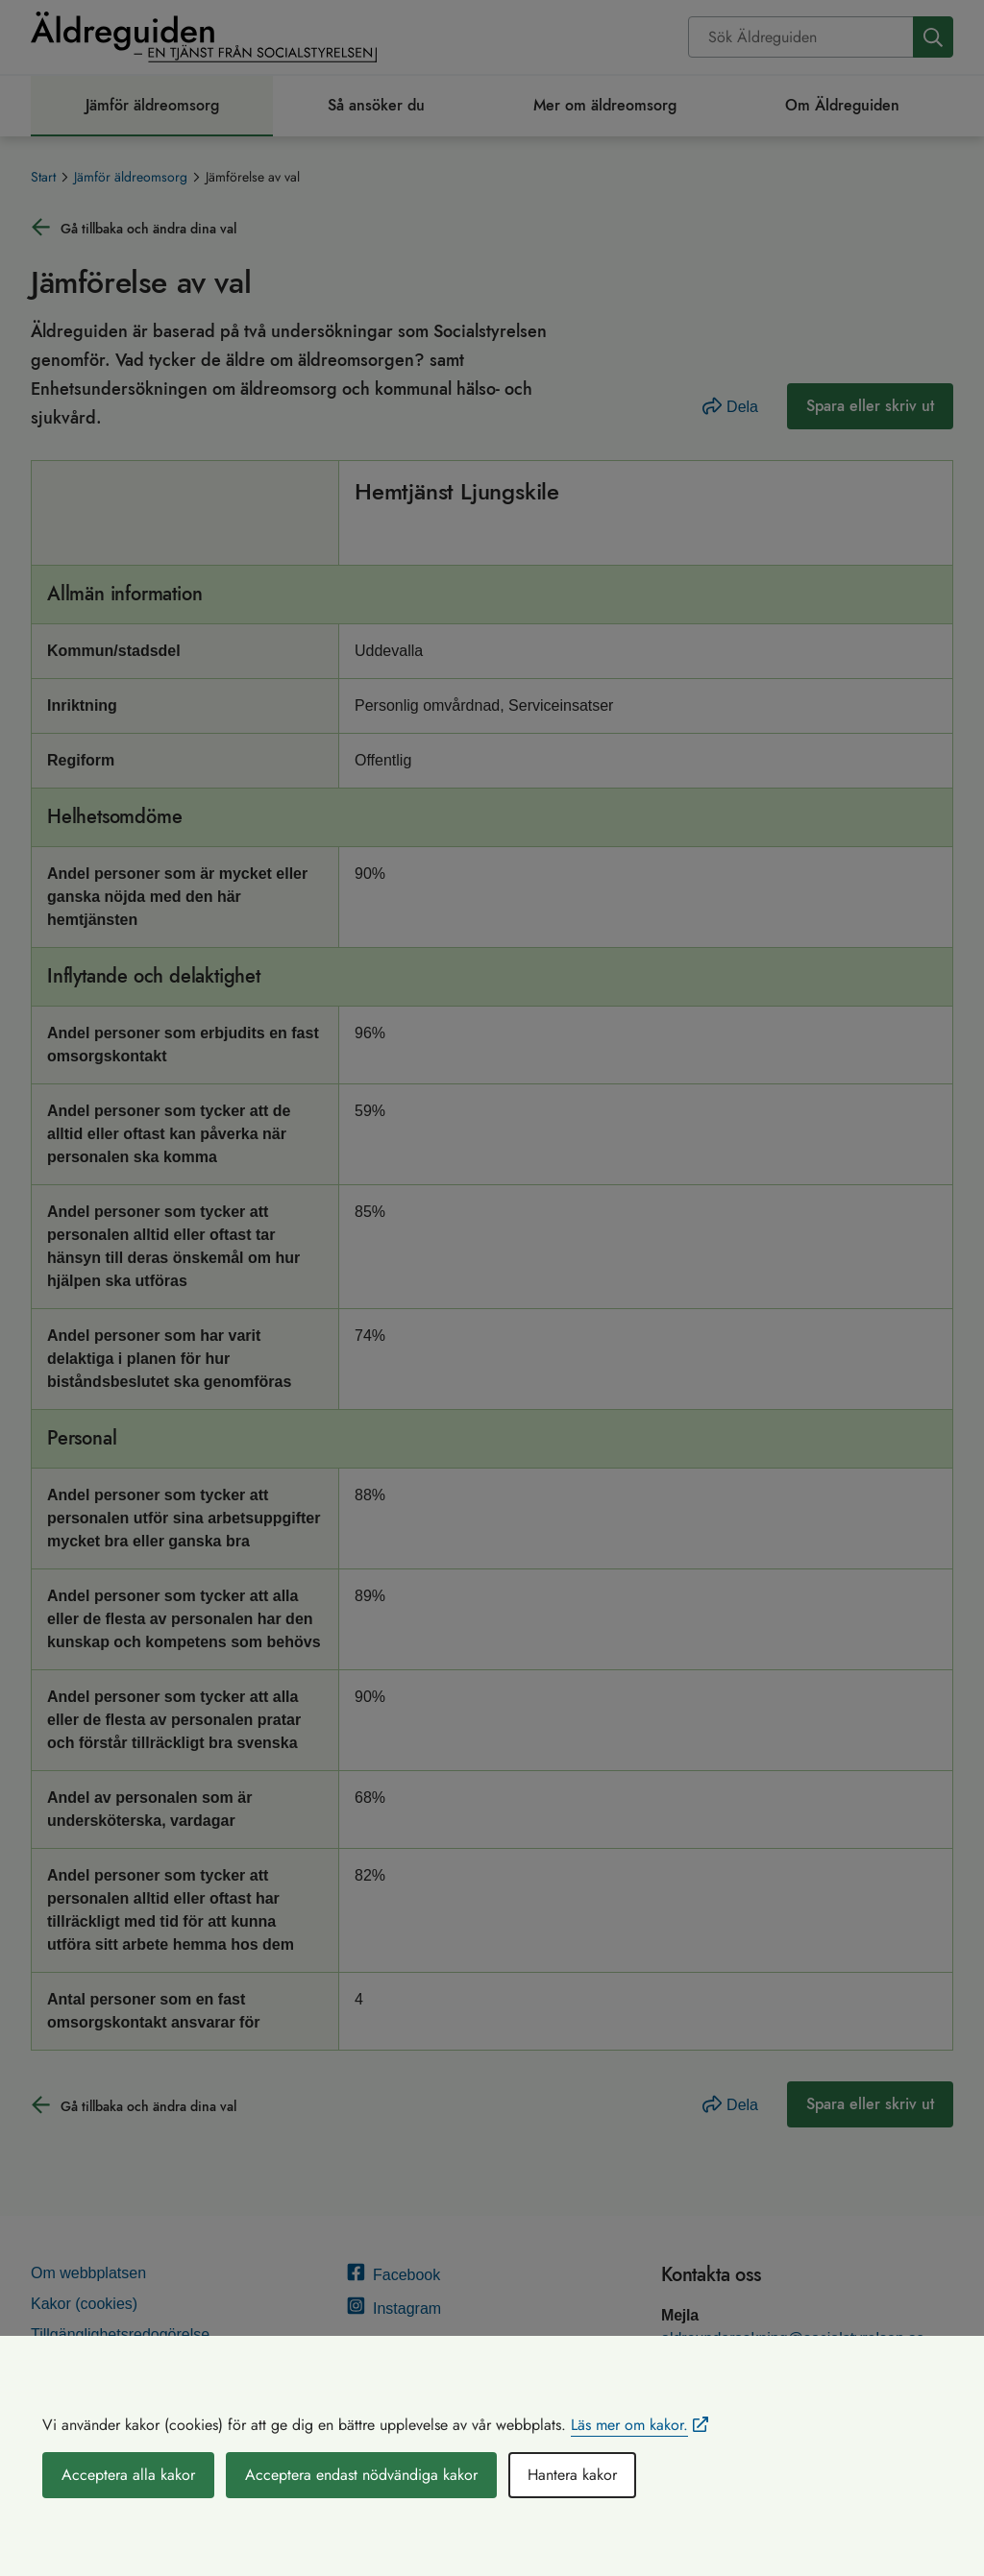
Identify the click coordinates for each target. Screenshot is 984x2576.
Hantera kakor (572, 2475)
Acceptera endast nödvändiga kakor (361, 2475)
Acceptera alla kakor (128, 2475)
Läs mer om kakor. (629, 2425)
